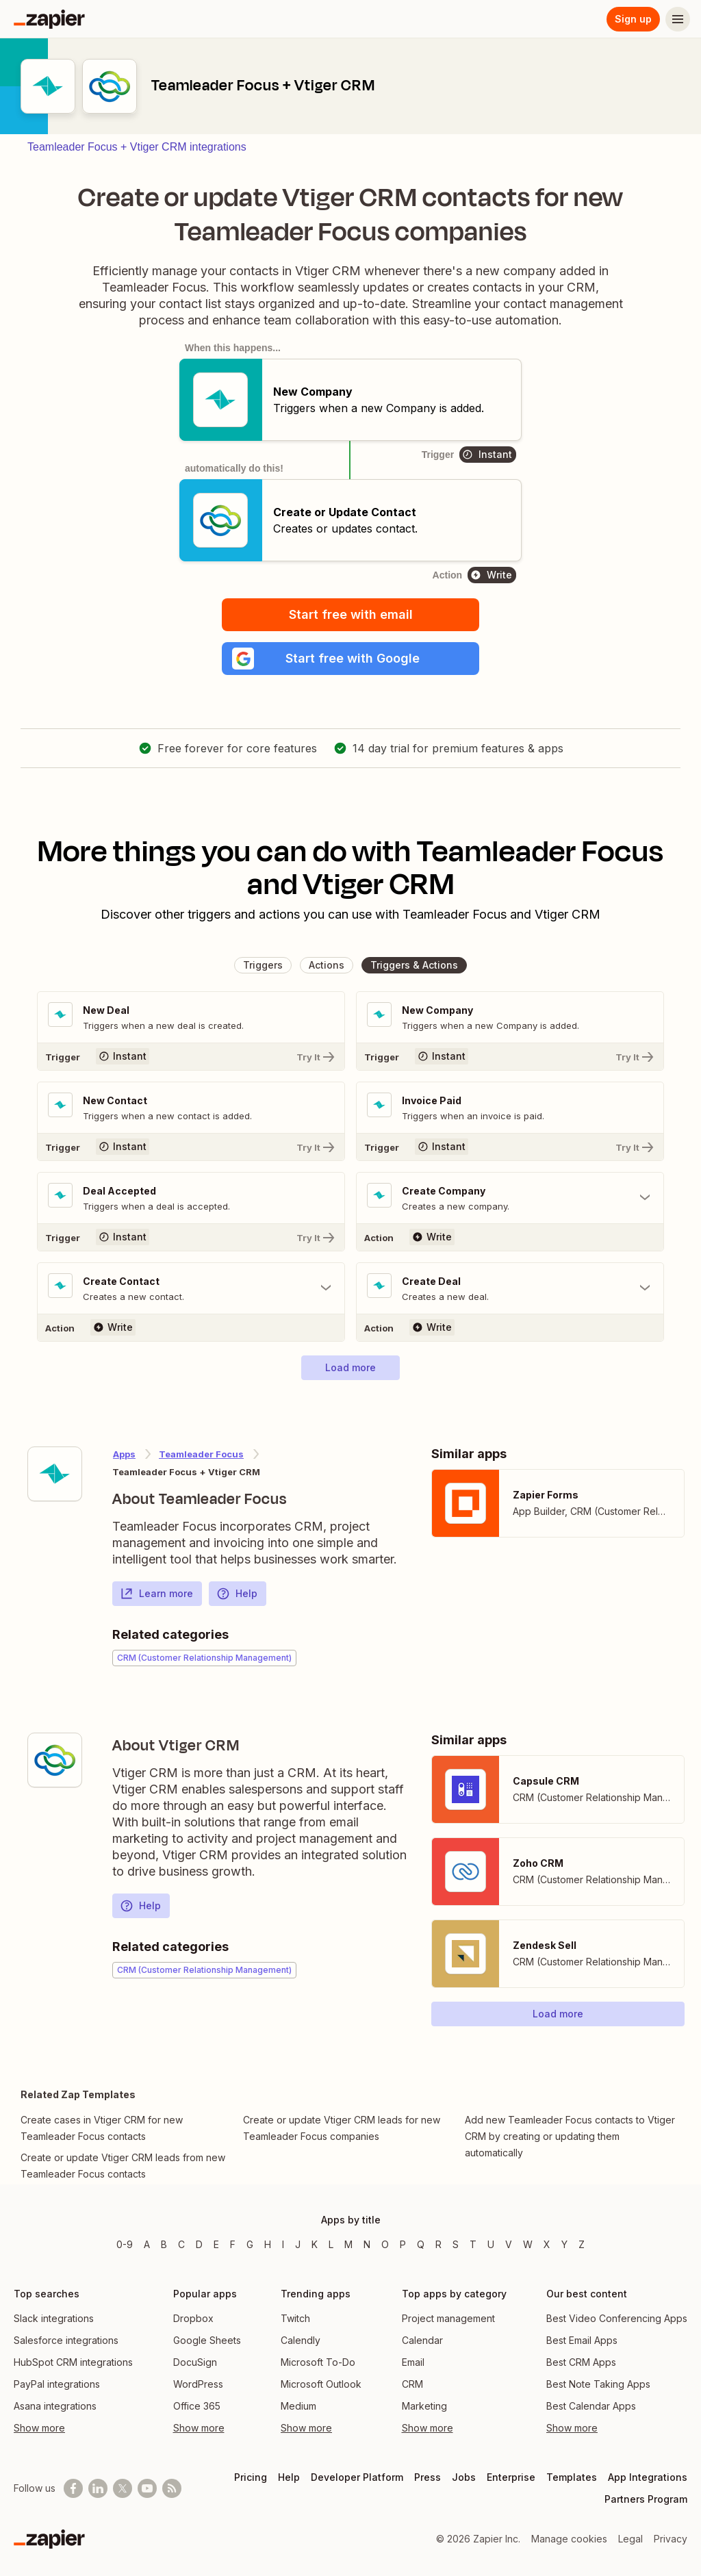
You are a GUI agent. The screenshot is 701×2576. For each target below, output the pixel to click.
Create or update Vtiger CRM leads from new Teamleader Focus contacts (123, 2166)
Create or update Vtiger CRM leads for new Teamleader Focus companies (341, 2128)
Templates (571, 2477)
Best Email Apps (581, 2340)
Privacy (670, 2539)
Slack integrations (54, 2318)
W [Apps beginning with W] (528, 2244)
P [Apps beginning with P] (403, 2244)
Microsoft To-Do (318, 2362)
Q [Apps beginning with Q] (420, 2244)
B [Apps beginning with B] (164, 2244)
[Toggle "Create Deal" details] (510, 1288)
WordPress (198, 2384)
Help (236, 1594)
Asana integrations (55, 2406)
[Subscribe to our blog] (171, 2488)
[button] (350, 658)
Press (427, 2477)
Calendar (422, 2340)
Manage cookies (569, 2539)
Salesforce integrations (66, 2340)
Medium (298, 2406)
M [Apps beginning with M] (348, 2244)
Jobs (464, 2477)
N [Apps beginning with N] (367, 2244)
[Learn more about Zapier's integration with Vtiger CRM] (55, 1760)
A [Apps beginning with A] (147, 2244)
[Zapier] (49, 19)
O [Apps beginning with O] (385, 2244)
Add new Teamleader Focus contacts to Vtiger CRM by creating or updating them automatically (570, 2136)
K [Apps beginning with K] (314, 2244)
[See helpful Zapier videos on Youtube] (147, 2488)
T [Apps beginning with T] (473, 2244)
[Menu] (677, 19)
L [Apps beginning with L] (331, 2244)
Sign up (633, 19)
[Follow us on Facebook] (73, 2488)
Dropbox (193, 2318)
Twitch (295, 2318)
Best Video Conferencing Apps (616, 2318)
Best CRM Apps (581, 2362)
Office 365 (196, 2406)
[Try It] (191, 1056)
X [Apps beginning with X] (547, 2244)
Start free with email (351, 614)
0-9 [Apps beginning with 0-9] (124, 2244)
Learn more (156, 1594)
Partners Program (645, 2499)
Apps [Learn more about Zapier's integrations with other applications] (124, 1454)
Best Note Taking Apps (598, 2384)
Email (413, 2362)
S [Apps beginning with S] (456, 2244)
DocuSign (195, 2362)
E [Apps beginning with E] (216, 2244)
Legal (630, 2539)
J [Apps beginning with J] (298, 2244)
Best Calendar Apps (591, 2406)
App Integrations (647, 2477)
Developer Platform (357, 2477)
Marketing (424, 2406)
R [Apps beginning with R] (438, 2244)
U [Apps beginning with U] (490, 2244)
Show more (39, 2428)
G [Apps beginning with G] (249, 2244)
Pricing (250, 2477)
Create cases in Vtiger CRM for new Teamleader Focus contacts (102, 2128)
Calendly (300, 2340)
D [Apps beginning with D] (199, 2244)
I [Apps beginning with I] (283, 2244)
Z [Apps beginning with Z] (581, 2244)
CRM (412, 2384)
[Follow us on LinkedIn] (97, 2488)
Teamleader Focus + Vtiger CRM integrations (136, 147)
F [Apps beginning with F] (232, 2244)
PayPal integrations (57, 2384)
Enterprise (511, 2477)
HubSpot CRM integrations (73, 2362)
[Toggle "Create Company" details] (510, 1198)
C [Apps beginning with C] (181, 2244)
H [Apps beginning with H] (267, 2244)
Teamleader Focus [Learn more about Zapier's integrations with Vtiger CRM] (201, 1454)
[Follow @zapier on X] (122, 2488)
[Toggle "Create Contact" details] (191, 1288)
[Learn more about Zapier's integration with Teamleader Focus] (55, 1474)
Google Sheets (207, 2340)
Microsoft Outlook (321, 2384)
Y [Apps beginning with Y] (564, 2244)
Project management (448, 2318)
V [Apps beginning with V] (508, 2244)
